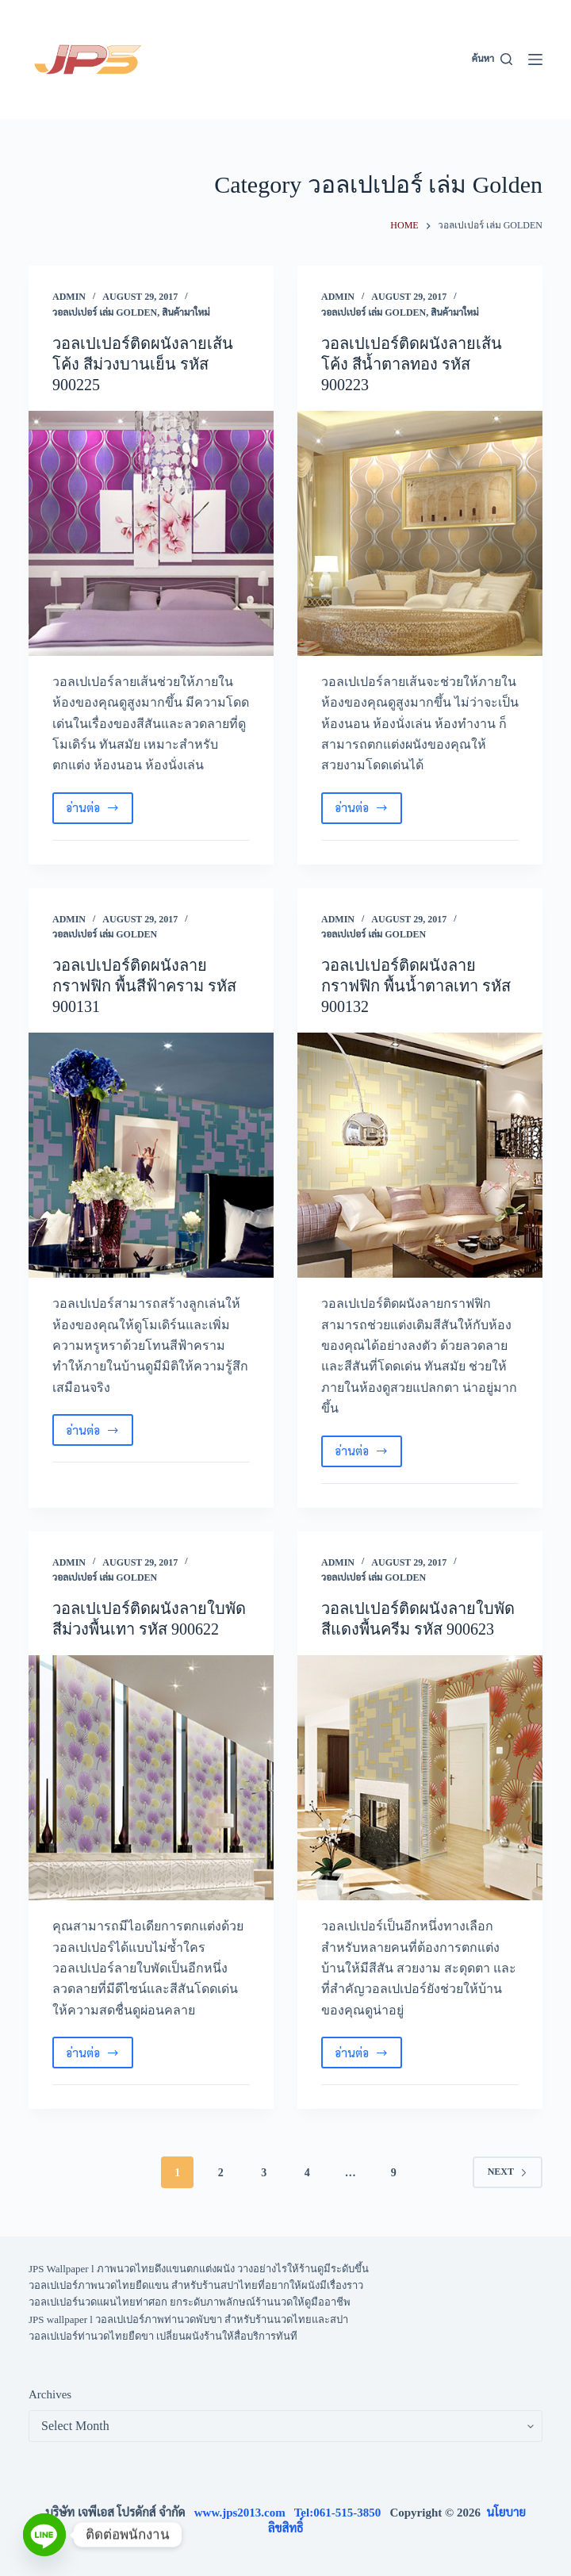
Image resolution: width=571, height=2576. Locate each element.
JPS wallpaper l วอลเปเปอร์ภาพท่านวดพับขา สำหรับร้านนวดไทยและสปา (188, 2319)
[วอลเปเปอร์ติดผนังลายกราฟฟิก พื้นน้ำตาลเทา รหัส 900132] (419, 1155)
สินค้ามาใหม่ (185, 312)
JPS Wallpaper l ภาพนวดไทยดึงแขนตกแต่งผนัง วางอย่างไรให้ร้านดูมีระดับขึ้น (199, 2269)
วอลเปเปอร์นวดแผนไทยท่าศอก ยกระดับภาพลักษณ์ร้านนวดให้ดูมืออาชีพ (190, 2302)
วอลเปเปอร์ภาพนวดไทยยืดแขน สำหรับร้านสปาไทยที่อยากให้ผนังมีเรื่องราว (196, 2285)
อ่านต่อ (99, 811)
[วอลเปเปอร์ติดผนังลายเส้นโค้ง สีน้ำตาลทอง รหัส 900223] (419, 533)
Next (507, 2171)
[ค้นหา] (492, 59)
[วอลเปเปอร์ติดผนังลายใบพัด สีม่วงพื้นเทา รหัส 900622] (151, 1777)
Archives (50, 2394)
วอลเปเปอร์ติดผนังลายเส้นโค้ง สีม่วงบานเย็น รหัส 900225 (142, 364)
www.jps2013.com (244, 2512)
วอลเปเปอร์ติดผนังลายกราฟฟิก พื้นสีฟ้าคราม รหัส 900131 (144, 985)
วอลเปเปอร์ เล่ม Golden (104, 312)
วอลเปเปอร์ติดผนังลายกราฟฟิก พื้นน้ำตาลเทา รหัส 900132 (416, 985)
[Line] (44, 2534)
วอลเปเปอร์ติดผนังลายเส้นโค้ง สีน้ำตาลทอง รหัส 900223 (411, 364)
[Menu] (535, 59)
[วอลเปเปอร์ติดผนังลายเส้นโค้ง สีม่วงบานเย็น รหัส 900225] (151, 533)
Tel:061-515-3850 (342, 2512)
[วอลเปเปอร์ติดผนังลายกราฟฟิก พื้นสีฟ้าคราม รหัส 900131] (151, 1155)
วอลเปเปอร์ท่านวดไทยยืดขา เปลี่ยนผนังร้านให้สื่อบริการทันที (163, 2336)
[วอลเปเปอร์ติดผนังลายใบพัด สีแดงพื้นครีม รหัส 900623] (419, 1777)
